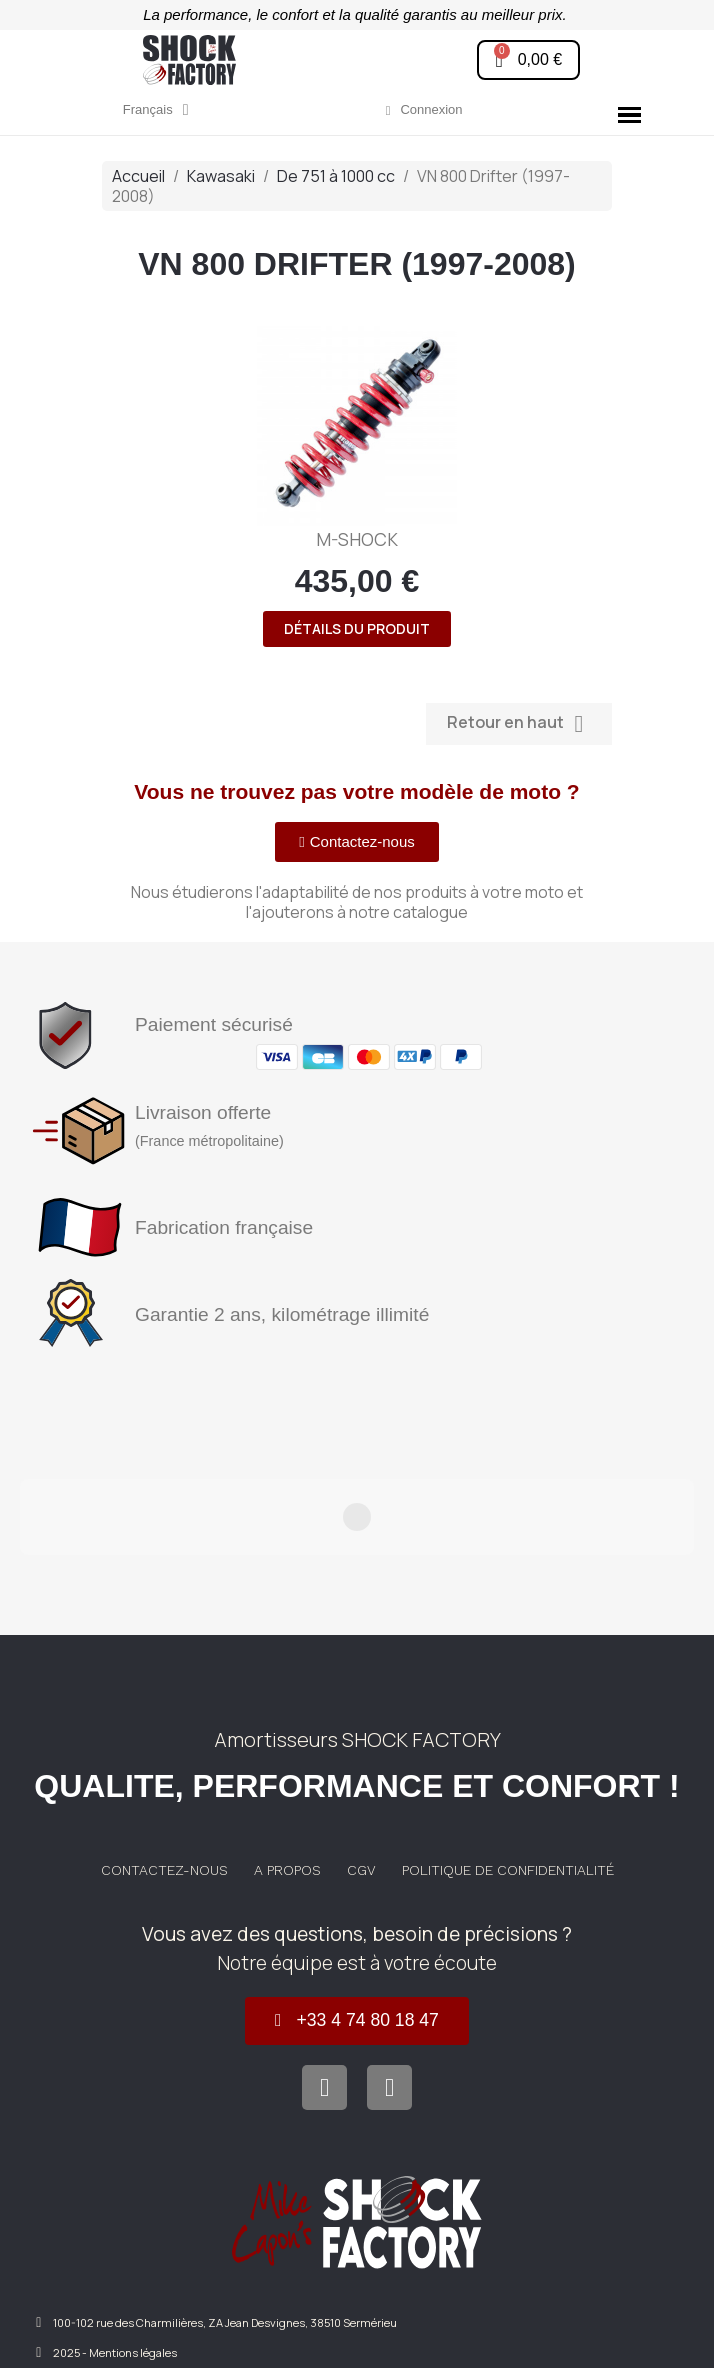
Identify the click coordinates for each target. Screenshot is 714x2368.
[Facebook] (324, 1992)
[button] (528, 60)
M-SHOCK (357, 539)
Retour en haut (519, 723)
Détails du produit (357, 628)
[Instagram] (389, 1992)
